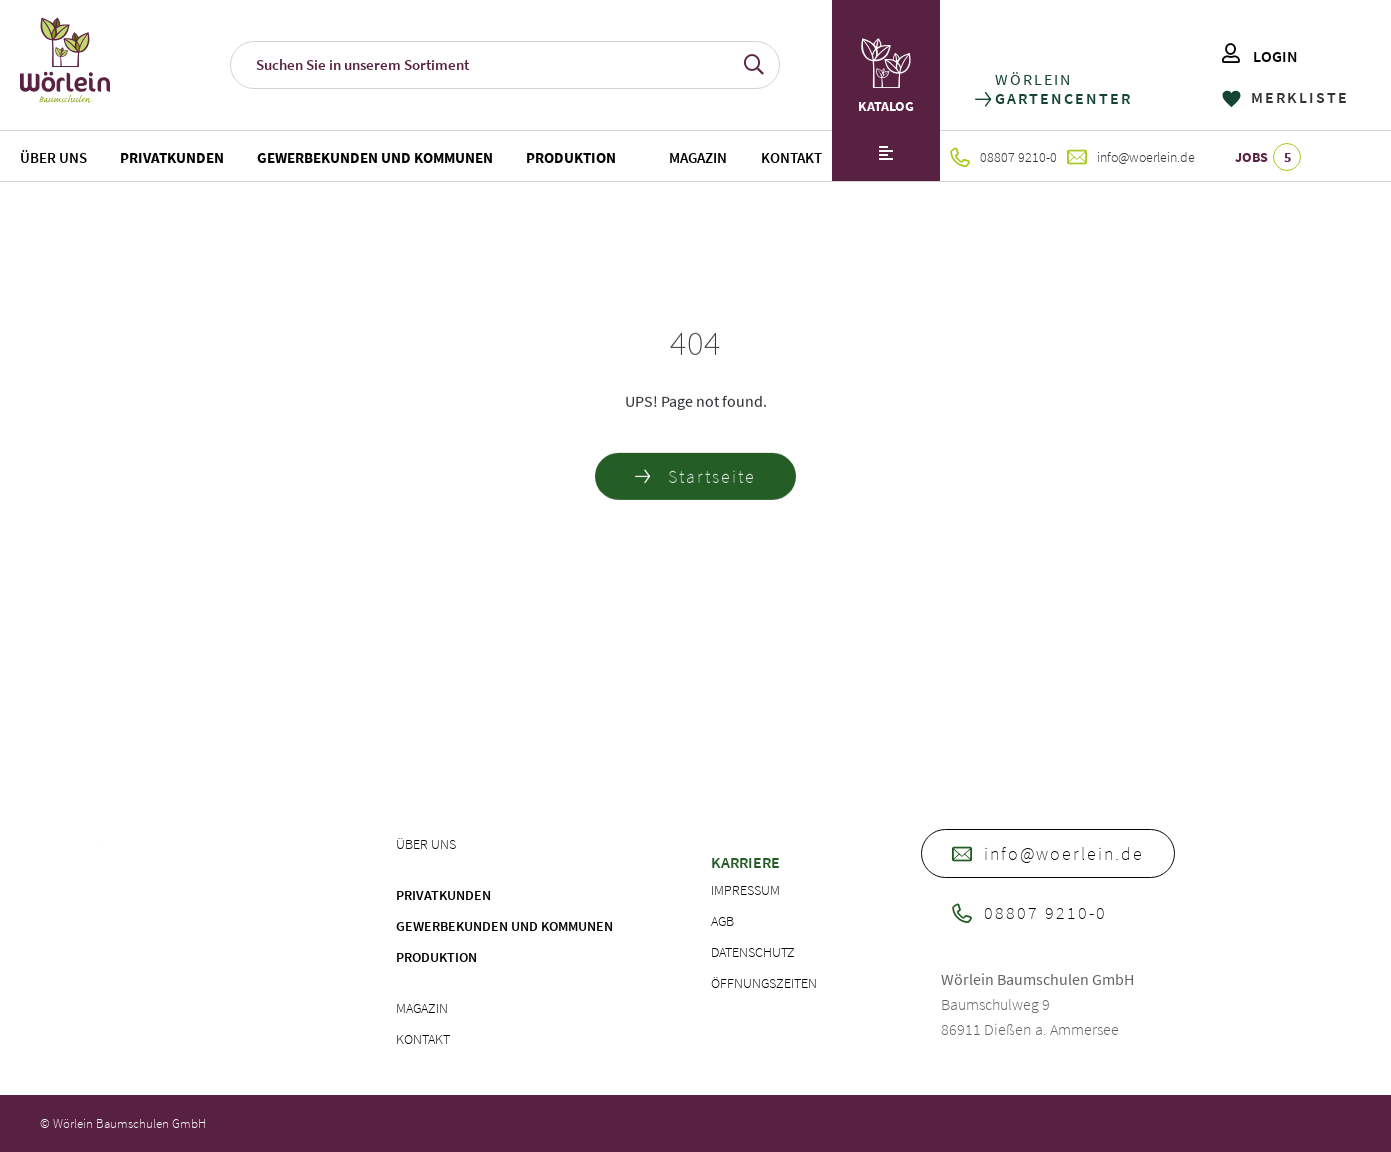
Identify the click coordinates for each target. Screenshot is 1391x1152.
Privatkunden (172, 157)
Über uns (53, 157)
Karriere (745, 862)
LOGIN (1260, 56)
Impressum (745, 890)
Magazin (698, 157)
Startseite (695, 480)
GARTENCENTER (1062, 98)
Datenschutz (753, 952)
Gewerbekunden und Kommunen (375, 157)
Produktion (571, 157)
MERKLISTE (1285, 97)
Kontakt (791, 157)
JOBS (1268, 157)
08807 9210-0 (1003, 157)
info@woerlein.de (1131, 157)
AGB (722, 921)
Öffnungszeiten (764, 983)
